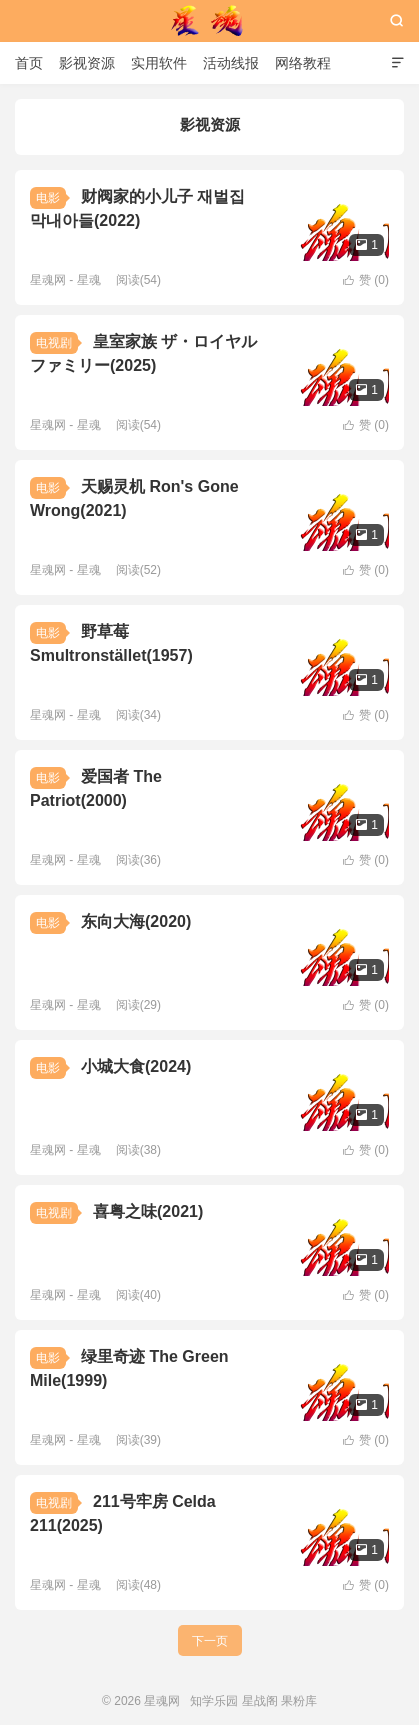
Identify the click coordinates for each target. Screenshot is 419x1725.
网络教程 (303, 63)
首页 (29, 63)
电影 (48, 198)
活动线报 (231, 63)
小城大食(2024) (136, 1066)
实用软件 (159, 63)
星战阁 (260, 1701)
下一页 (210, 1641)
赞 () (366, 280)
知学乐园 (214, 1701)
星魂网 (210, 21)
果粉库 (299, 1701)
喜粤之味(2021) (148, 1211)
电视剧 (54, 343)
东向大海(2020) (136, 921)
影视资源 (87, 63)
